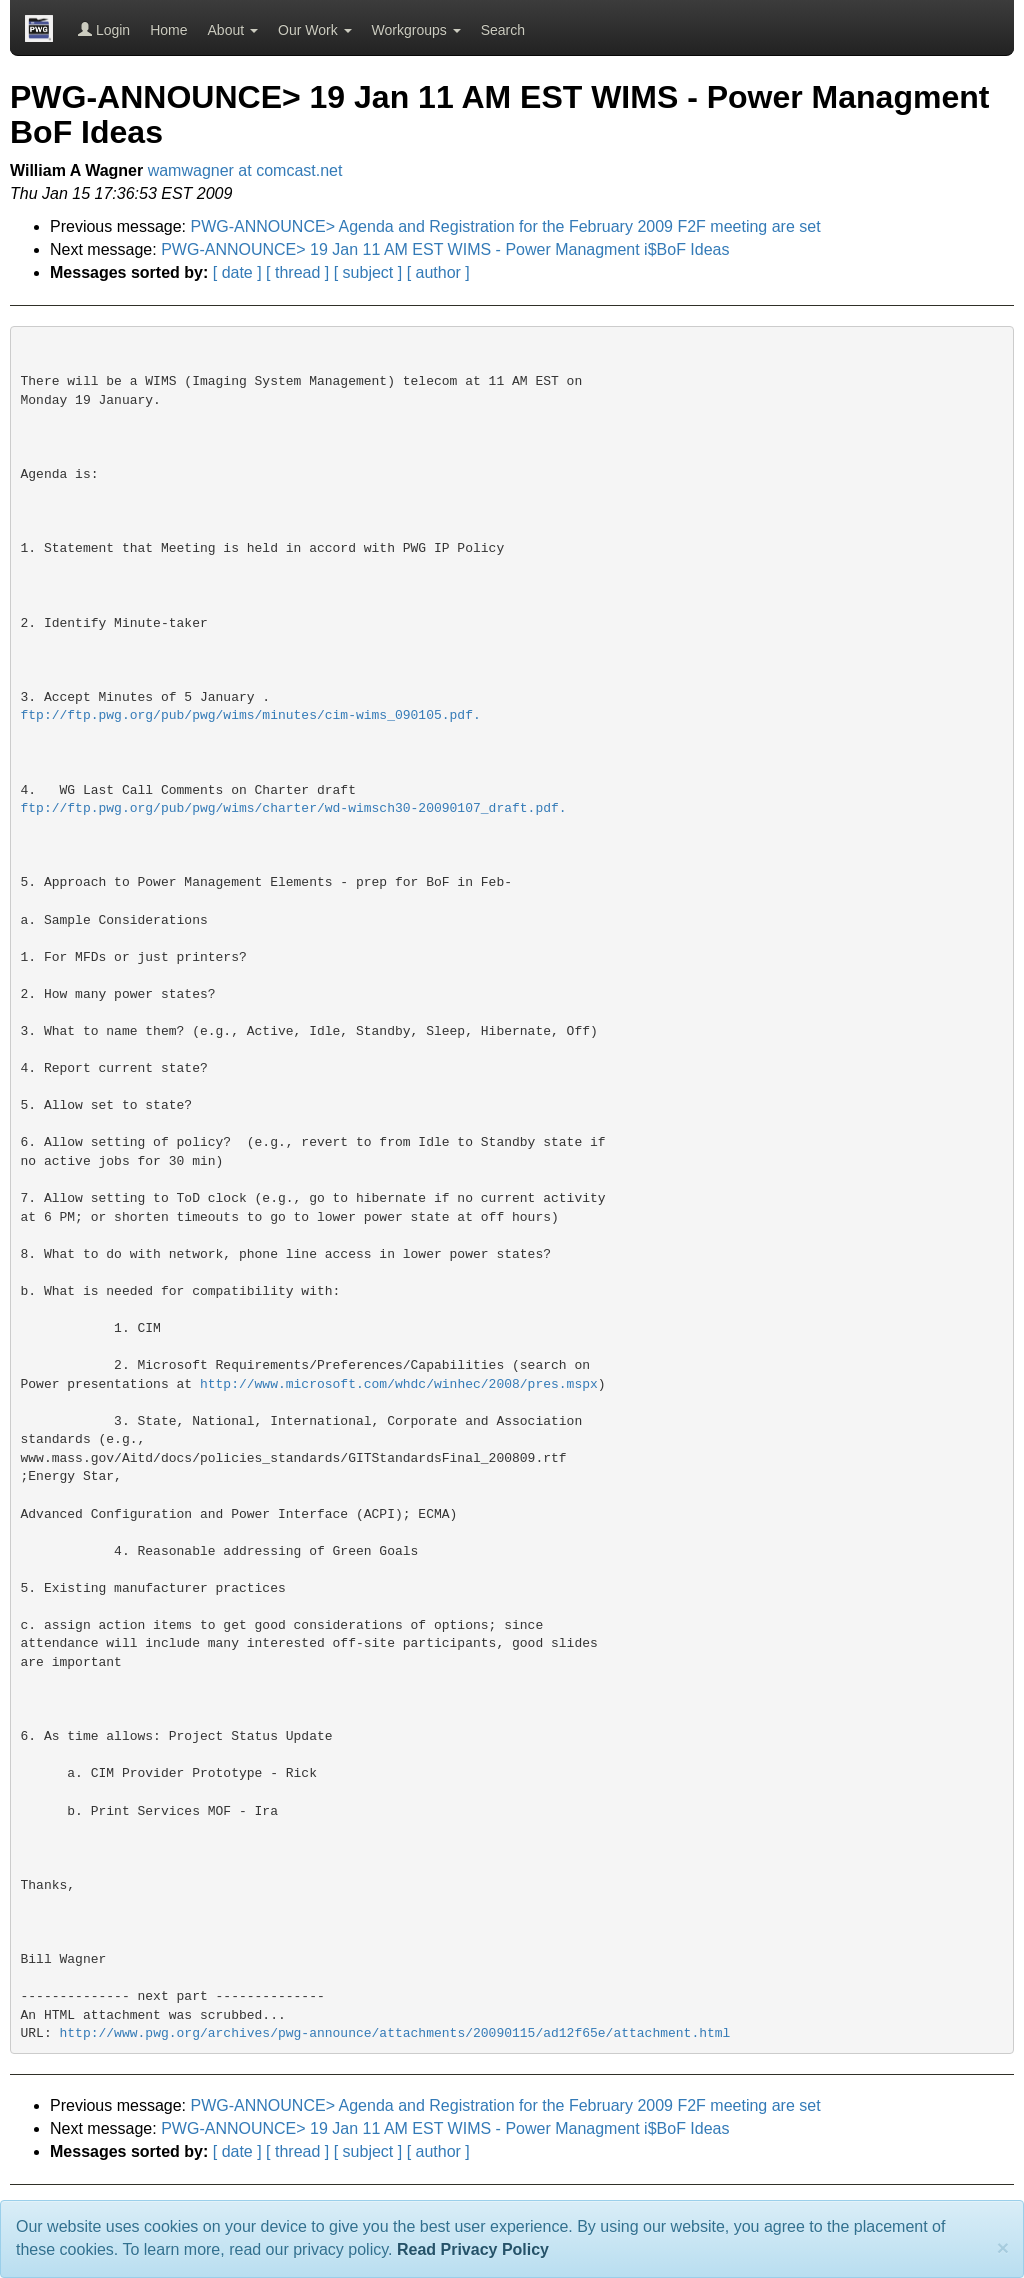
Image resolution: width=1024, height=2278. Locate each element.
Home (168, 30)
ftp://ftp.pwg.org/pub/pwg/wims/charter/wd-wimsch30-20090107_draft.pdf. (294, 808)
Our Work (315, 30)
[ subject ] (368, 272)
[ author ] (438, 272)
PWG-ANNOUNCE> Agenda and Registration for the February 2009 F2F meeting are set (506, 226)
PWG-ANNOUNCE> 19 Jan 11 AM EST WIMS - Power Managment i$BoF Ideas (445, 249)
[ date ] (237, 272)
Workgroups (416, 30)
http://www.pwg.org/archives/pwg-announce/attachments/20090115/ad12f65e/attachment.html (395, 2033)
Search (503, 30)
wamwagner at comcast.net (245, 170)
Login (104, 30)
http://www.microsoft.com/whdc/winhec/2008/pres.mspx (399, 1384)
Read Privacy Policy (473, 2249)
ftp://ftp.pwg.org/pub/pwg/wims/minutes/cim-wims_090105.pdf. (251, 715)
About (233, 30)
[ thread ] (297, 272)
